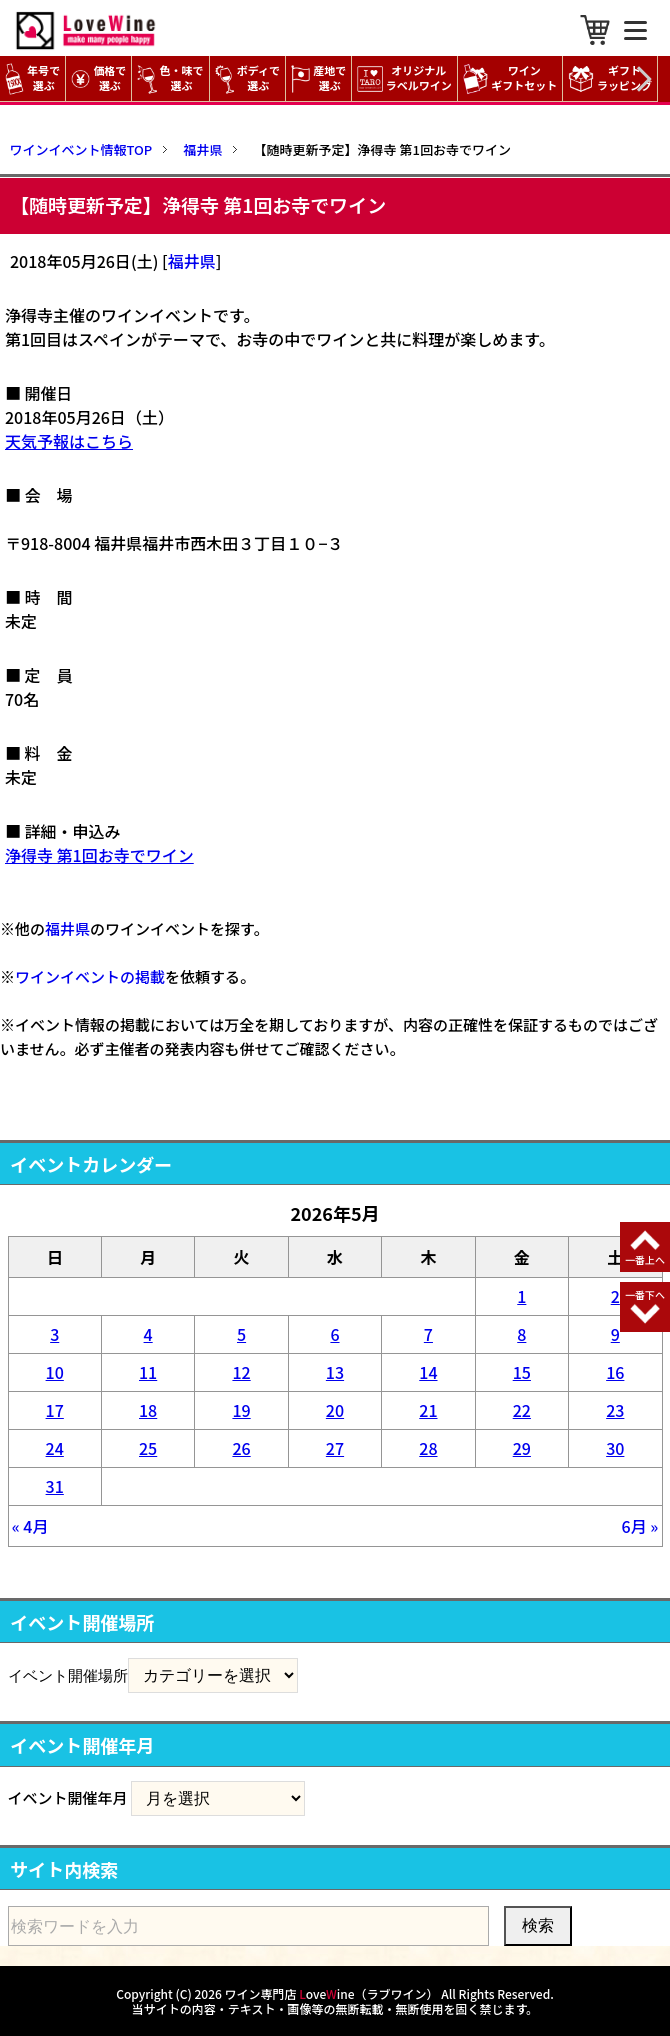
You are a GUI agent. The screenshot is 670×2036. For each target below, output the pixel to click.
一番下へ (645, 1294)
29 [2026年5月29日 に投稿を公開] (522, 1448)
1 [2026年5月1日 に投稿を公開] (521, 1296)
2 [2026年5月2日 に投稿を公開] (615, 1296)
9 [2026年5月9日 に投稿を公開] (615, 1334)
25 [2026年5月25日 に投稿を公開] (148, 1448)
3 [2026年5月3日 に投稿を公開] (54, 1334)
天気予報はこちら (69, 441)
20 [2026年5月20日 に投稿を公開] (335, 1410)
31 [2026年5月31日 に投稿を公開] (55, 1486)
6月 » (640, 1526)
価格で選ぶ (98, 78)
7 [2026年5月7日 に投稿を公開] (428, 1334)
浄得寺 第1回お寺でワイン (99, 855)
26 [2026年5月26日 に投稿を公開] (241, 1448)
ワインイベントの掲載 (90, 976)
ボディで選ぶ (247, 78)
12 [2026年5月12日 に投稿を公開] (241, 1372)
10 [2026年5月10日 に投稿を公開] (55, 1372)
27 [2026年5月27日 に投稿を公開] (335, 1448)
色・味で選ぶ (170, 78)
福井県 (192, 261)
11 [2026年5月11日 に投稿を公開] (148, 1372)
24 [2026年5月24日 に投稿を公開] (55, 1448)
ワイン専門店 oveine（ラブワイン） (332, 1993)
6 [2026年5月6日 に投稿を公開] (334, 1334)
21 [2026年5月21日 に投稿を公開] (428, 1410)
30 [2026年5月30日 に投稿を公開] (615, 1448)
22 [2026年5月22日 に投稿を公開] (522, 1410)
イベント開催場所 (68, 1675)
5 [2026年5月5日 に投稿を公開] (241, 1334)
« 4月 (30, 1526)
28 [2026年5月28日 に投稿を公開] (428, 1448)
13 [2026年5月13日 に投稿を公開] (335, 1372)
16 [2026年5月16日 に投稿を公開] (615, 1372)
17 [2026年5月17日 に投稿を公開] (55, 1410)
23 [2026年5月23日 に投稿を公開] (615, 1410)
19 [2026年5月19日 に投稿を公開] (241, 1410)
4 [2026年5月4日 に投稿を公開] (148, 1334)
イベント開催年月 (68, 1797)
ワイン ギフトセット (513, 78)
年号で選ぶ (32, 78)
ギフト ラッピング (612, 78)
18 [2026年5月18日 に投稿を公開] (148, 1410)
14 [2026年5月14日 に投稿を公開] (428, 1372)
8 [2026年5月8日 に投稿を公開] (521, 1334)
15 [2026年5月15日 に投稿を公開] (522, 1372)
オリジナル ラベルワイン (407, 78)
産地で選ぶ (318, 78)
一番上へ (645, 1259)
